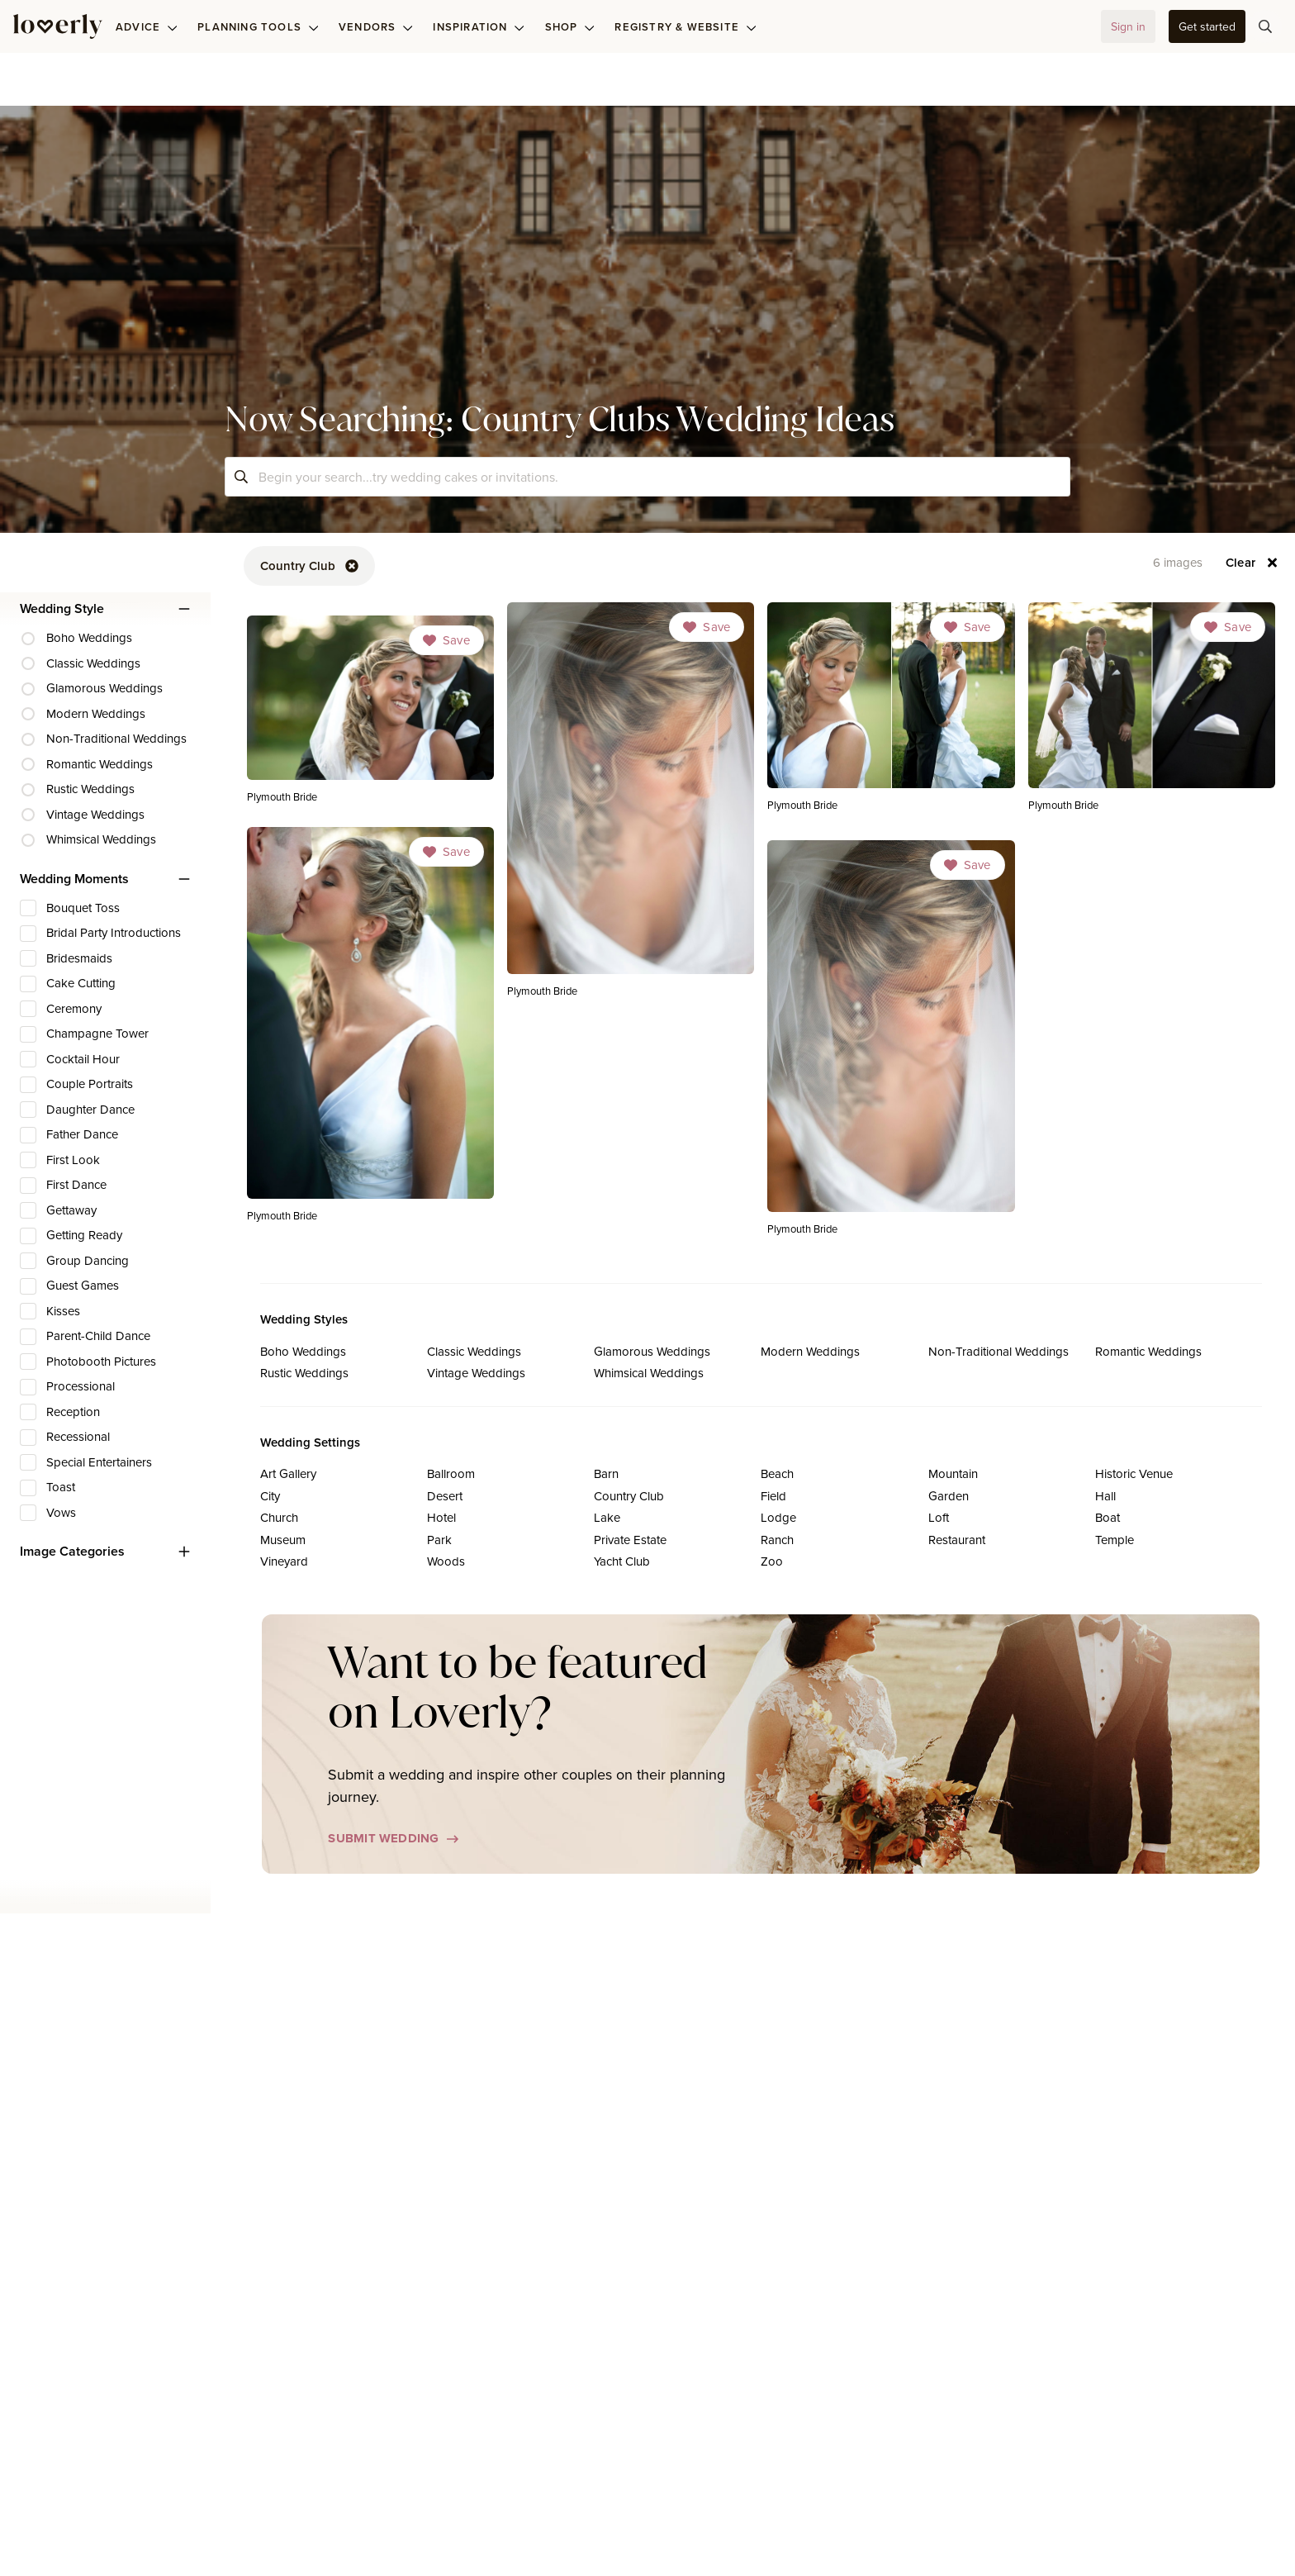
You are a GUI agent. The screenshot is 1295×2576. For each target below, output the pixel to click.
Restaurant (956, 1539)
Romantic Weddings (1148, 1351)
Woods (446, 1561)
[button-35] (1207, 26)
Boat (1107, 1517)
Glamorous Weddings (652, 1351)
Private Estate (630, 1539)
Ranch (777, 1539)
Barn (606, 1473)
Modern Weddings (810, 1351)
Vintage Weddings (476, 1372)
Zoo (772, 1561)
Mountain (953, 1473)
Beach (777, 1473)
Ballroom (451, 1473)
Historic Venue (1134, 1473)
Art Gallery (288, 1473)
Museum (283, 1539)
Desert (444, 1495)
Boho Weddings (303, 1351)
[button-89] (309, 566)
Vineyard (284, 1561)
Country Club (629, 1495)
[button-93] (1252, 562)
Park (439, 1539)
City (270, 1495)
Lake (607, 1517)
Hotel (441, 1517)
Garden (948, 1495)
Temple (1114, 1539)
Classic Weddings (474, 1351)
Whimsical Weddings (649, 1372)
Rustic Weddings (304, 1372)
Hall (1105, 1495)
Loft (938, 1517)
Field (773, 1495)
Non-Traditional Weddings (998, 1351)
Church (279, 1517)
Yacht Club (622, 1561)
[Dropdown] (706, 627)
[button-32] (1128, 26)
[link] (630, 804)
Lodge (778, 1517)
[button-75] (1265, 26)
